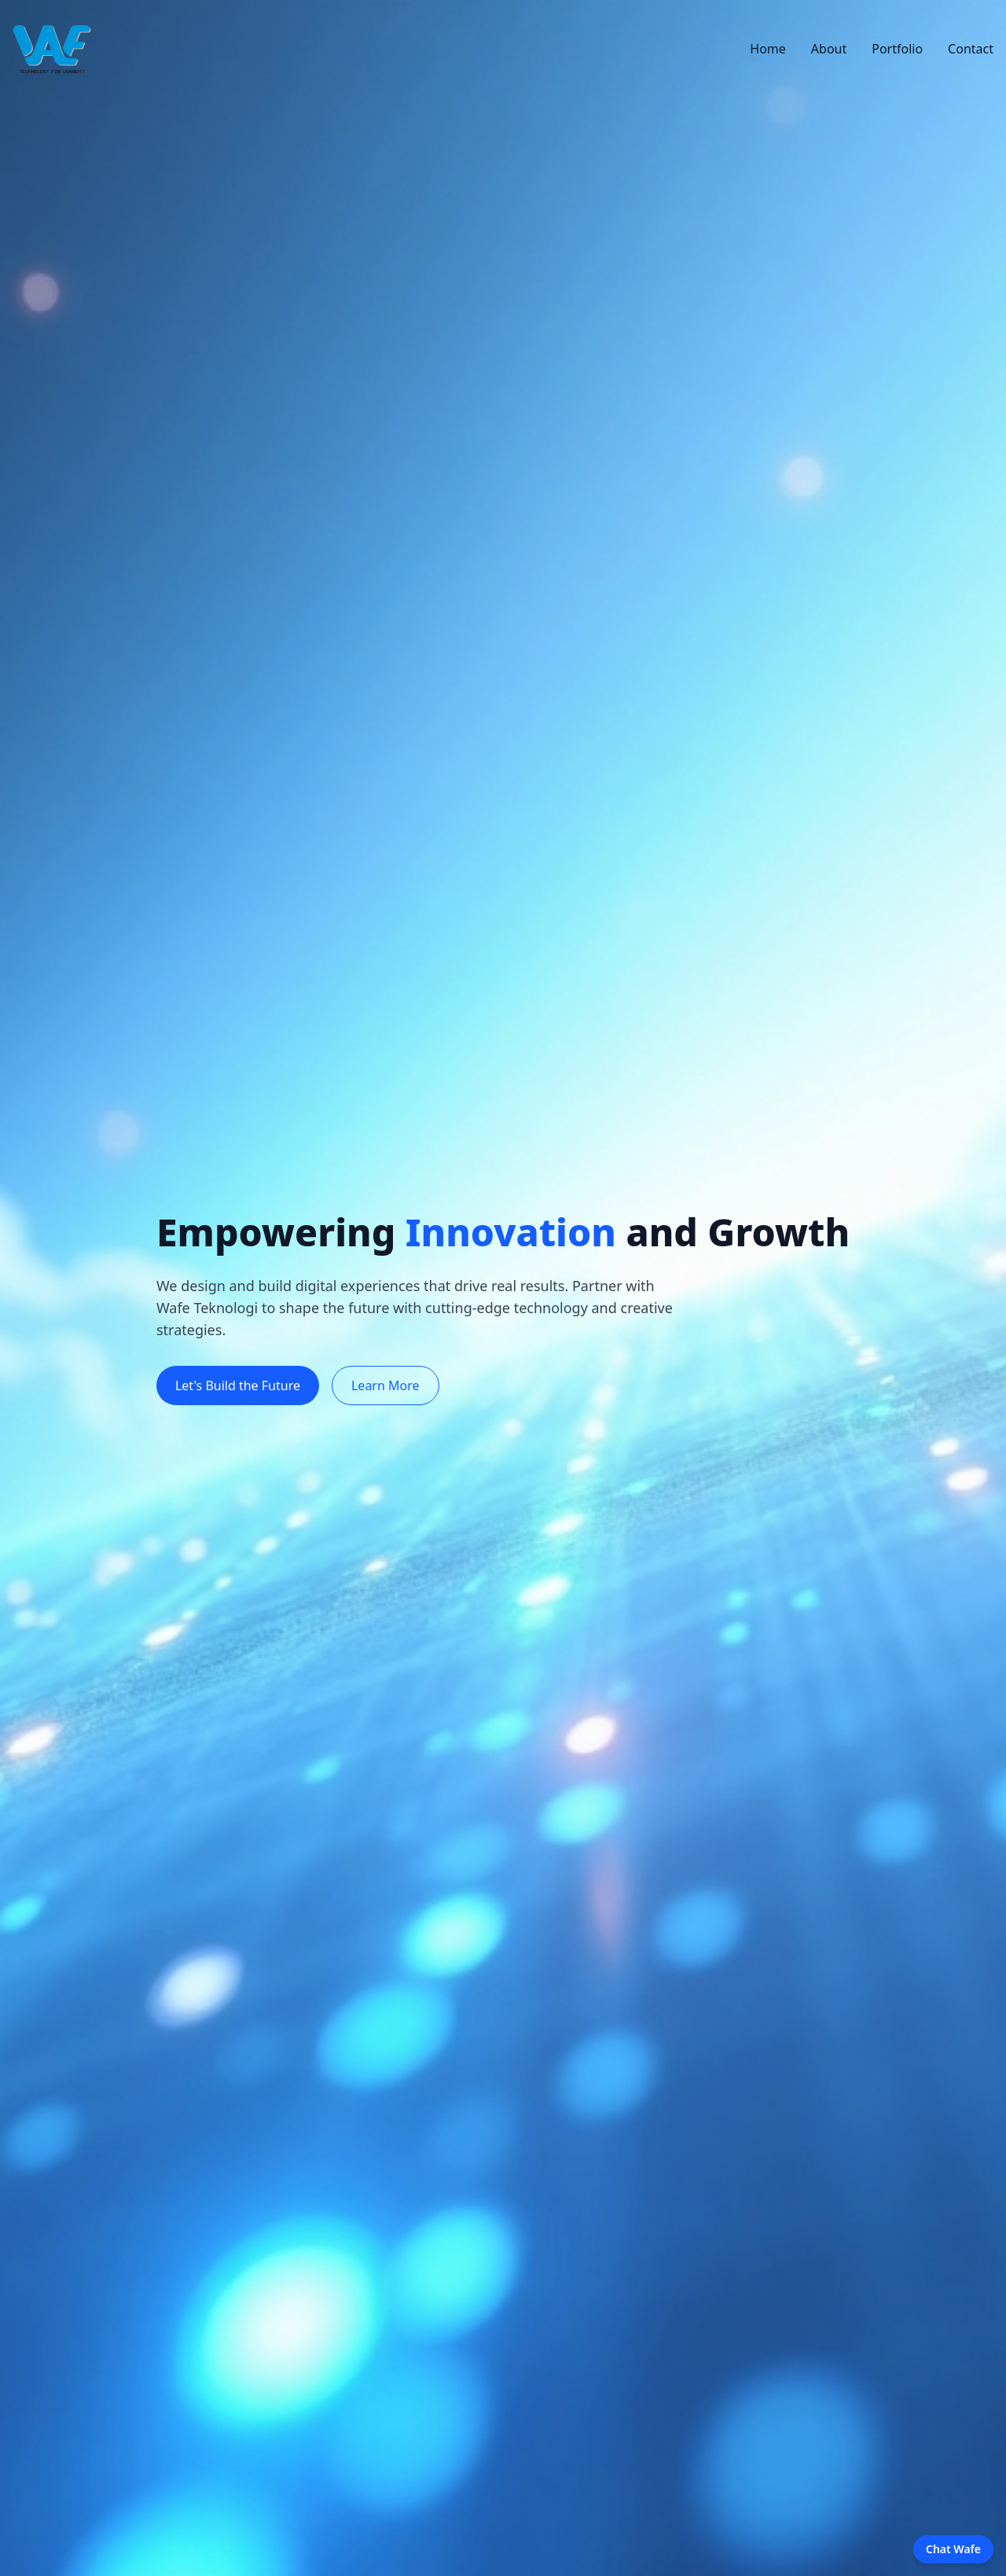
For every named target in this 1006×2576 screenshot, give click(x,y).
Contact (970, 48)
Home (768, 48)
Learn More (385, 1385)
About (828, 48)
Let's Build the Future (237, 1385)
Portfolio (897, 48)
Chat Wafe (953, 2548)
